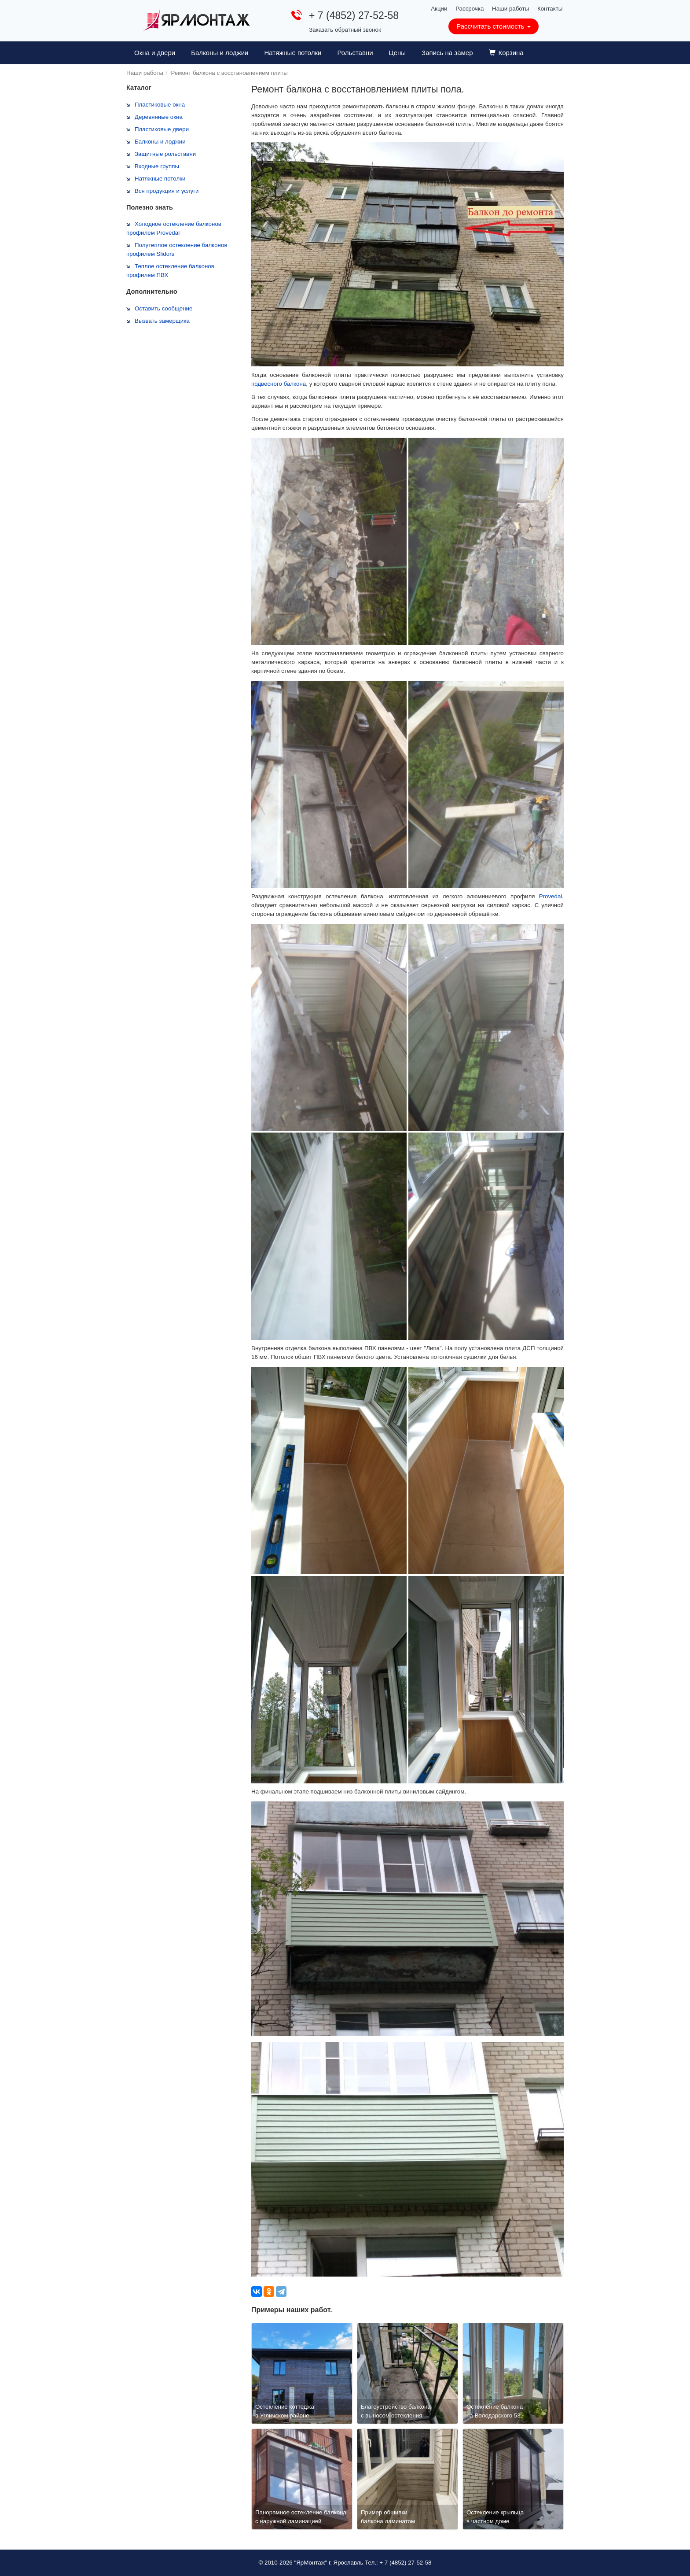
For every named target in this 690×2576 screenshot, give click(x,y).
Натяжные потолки (292, 52)
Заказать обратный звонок (345, 29)
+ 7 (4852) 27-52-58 (354, 15)
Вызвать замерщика (162, 320)
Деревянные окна (159, 117)
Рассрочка (469, 8)
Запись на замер (447, 52)
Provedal (550, 896)
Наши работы (510, 8)
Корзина (506, 52)
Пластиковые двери (162, 129)
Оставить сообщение (163, 308)
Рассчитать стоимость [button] (493, 26)
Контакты (550, 8)
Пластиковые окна (160, 104)
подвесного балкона (278, 383)
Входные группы (157, 166)
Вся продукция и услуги (167, 191)
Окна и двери (154, 52)
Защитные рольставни (165, 154)
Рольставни (355, 52)
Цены (397, 52)
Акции (439, 8)
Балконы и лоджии (219, 52)
